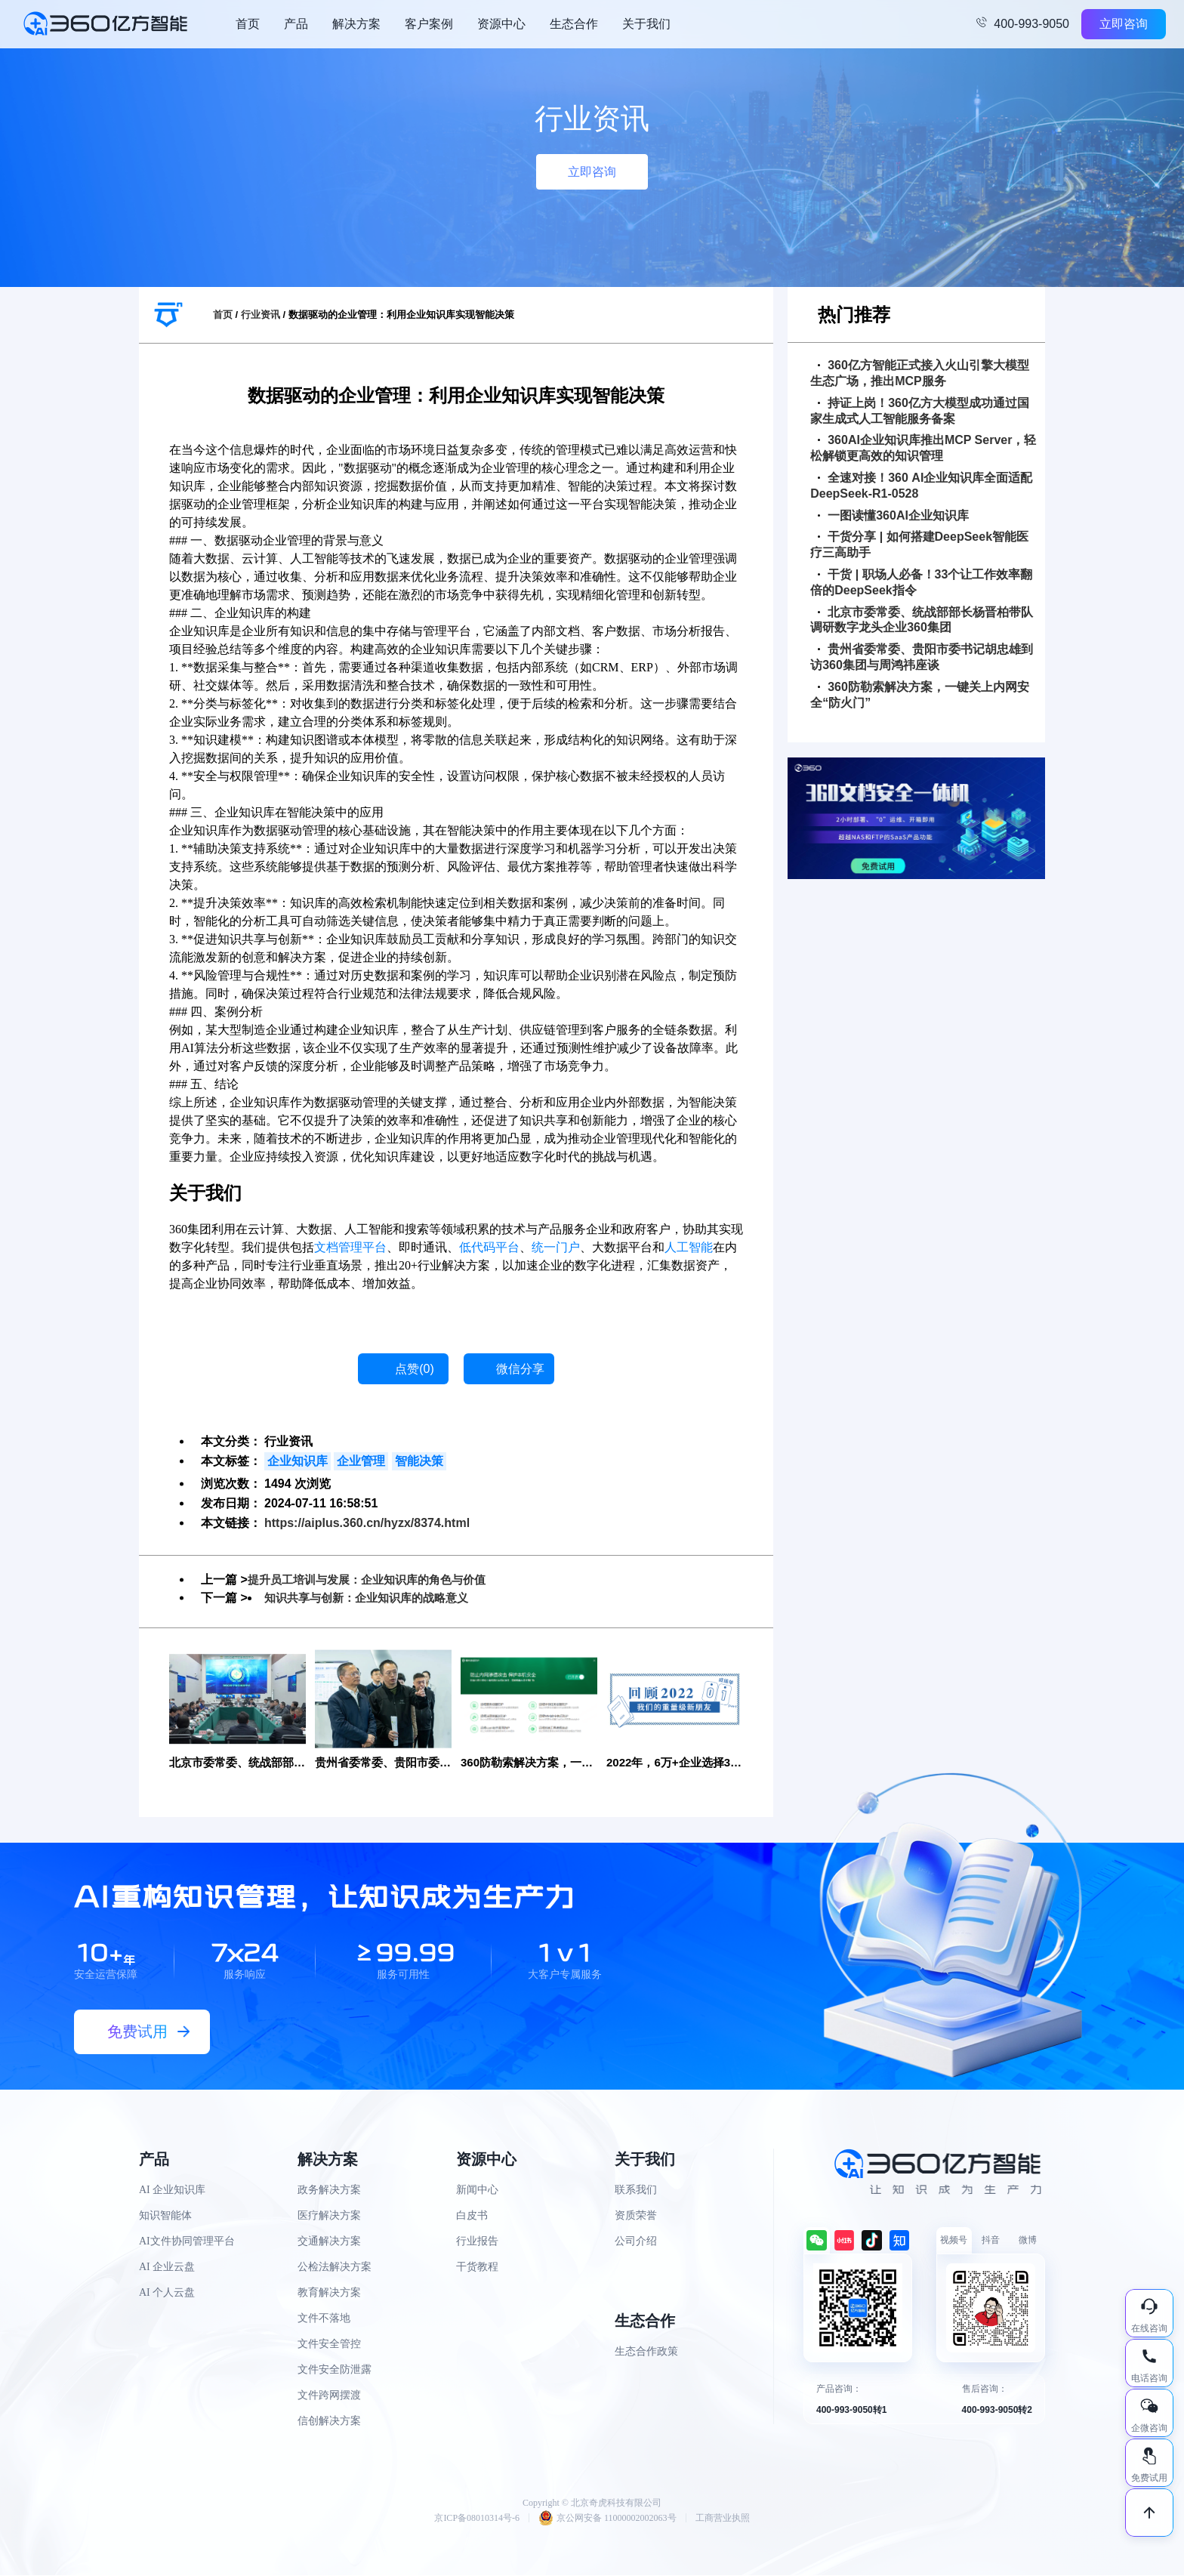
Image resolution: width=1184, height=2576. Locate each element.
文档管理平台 (350, 1247)
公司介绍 (636, 2242)
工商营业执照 (722, 2518)
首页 (248, 23)
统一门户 (556, 1247)
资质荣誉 (636, 2217)
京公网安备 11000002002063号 (607, 2518)
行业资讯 (260, 314)
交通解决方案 (329, 2242)
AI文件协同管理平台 (187, 2242)
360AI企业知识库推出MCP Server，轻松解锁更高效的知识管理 (923, 447)
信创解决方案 (329, 2422)
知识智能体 (165, 2217)
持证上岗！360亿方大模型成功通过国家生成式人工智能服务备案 (919, 410)
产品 (296, 23)
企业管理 (361, 1461)
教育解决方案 (329, 2294)
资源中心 (501, 23)
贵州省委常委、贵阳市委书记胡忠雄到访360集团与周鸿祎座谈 (921, 657)
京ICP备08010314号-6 (477, 2518)
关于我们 (646, 23)
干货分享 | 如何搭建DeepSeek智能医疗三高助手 (919, 544)
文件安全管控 (329, 2345)
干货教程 (477, 2268)
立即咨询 (1123, 23)
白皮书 (472, 2217)
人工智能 (688, 1247)
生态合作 (574, 23)
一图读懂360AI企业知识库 (893, 515)
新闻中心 (477, 2191)
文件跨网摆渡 (329, 2396)
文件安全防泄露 (335, 2371)
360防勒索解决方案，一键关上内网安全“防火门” (919, 694)
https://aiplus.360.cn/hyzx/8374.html (367, 1522)
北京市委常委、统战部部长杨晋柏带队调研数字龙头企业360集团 (921, 620)
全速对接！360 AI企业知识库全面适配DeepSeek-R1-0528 (921, 485)
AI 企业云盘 (167, 2268)
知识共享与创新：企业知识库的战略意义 (373, 1597)
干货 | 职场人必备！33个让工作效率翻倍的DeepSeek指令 (921, 582)
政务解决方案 (329, 2191)
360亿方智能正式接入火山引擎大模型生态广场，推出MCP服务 (919, 373)
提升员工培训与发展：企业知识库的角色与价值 (374, 1579)
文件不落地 (324, 2319)
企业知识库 (297, 1461)
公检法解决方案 (335, 2268)
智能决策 (419, 1461)
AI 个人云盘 (167, 2294)
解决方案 (356, 23)
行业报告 (477, 2242)
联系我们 (636, 2191)
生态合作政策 (646, 2353)
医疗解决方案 (329, 2217)
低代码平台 (489, 1247)
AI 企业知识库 (172, 2191)
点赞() (414, 1368)
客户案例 (429, 23)
